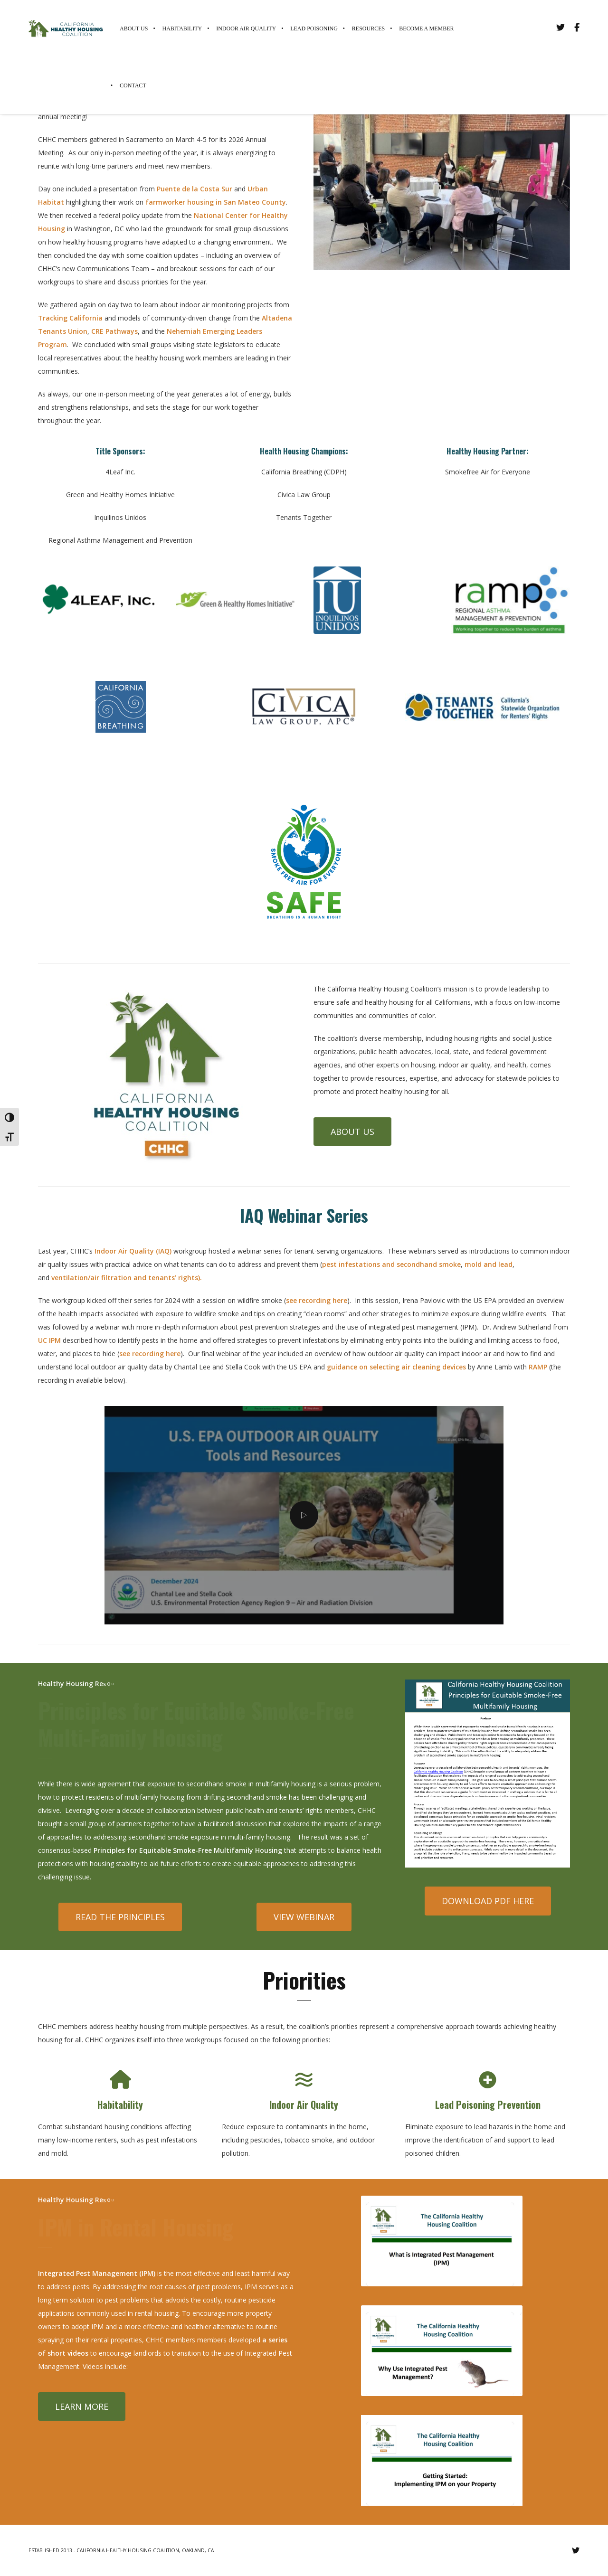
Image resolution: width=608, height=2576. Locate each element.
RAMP (538, 1366)
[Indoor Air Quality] (304, 2079)
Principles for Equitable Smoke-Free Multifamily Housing (188, 1850)
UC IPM (50, 1340)
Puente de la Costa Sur (194, 188)
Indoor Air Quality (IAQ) (133, 1250)
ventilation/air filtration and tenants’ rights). (126, 1277)
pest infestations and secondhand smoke (391, 1264)
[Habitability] (120, 2079)
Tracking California (70, 317)
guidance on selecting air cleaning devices (396, 1366)
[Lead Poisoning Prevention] (488, 2079)
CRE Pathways (114, 331)
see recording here (316, 1300)
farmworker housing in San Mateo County (215, 202)
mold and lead (489, 1264)
